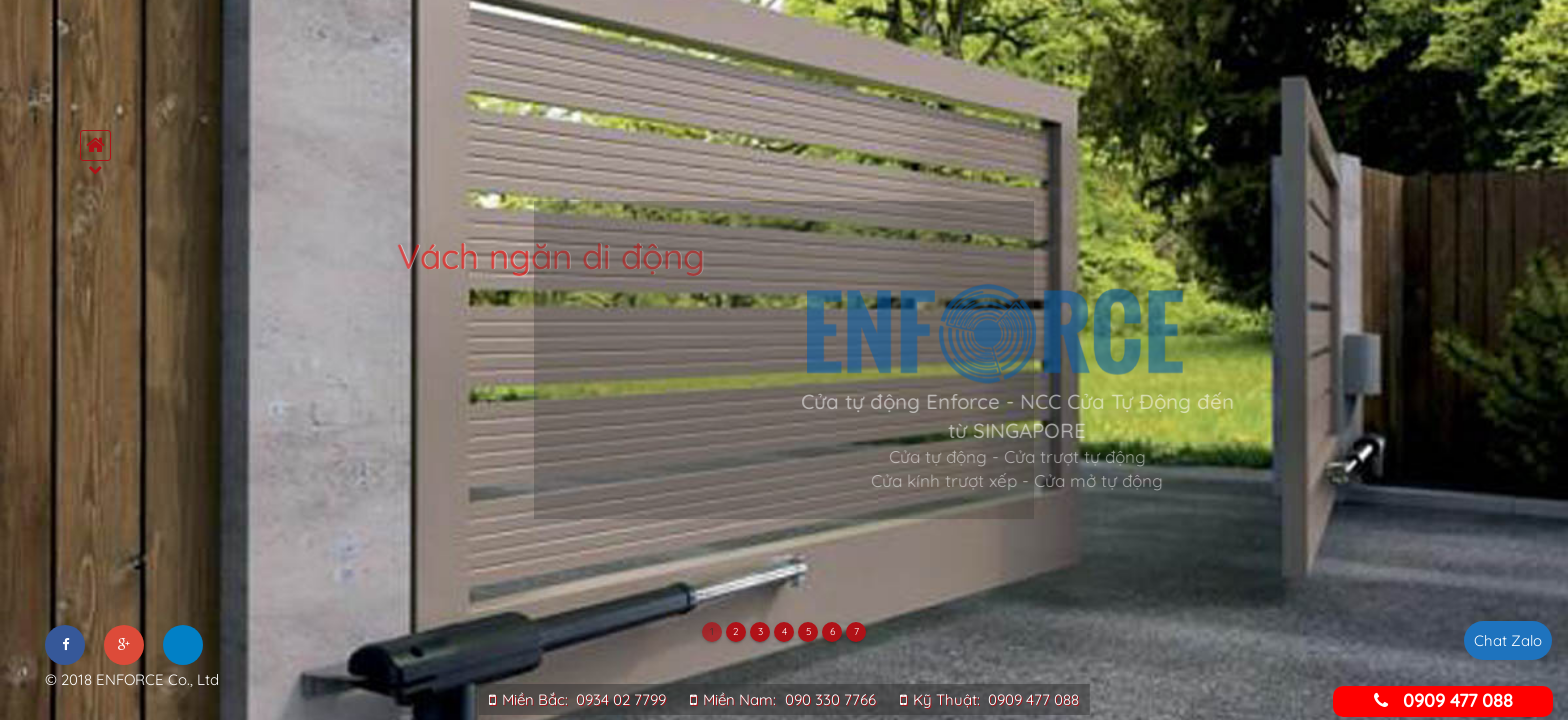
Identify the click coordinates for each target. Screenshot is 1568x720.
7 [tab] (856, 631)
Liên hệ (100, 568)
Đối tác (100, 528)
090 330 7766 (830, 699)
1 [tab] (712, 631)
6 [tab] (832, 631)
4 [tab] (784, 631)
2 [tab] (736, 631)
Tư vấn (100, 368)
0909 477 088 (1033, 699)
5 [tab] (808, 631)
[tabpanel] (784, 360)
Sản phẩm (100, 288)
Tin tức (100, 448)
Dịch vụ (100, 328)
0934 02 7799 (621, 699)
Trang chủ (100, 208)
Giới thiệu (100, 248)
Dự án (100, 408)
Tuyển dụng (100, 488)
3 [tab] (760, 631)
